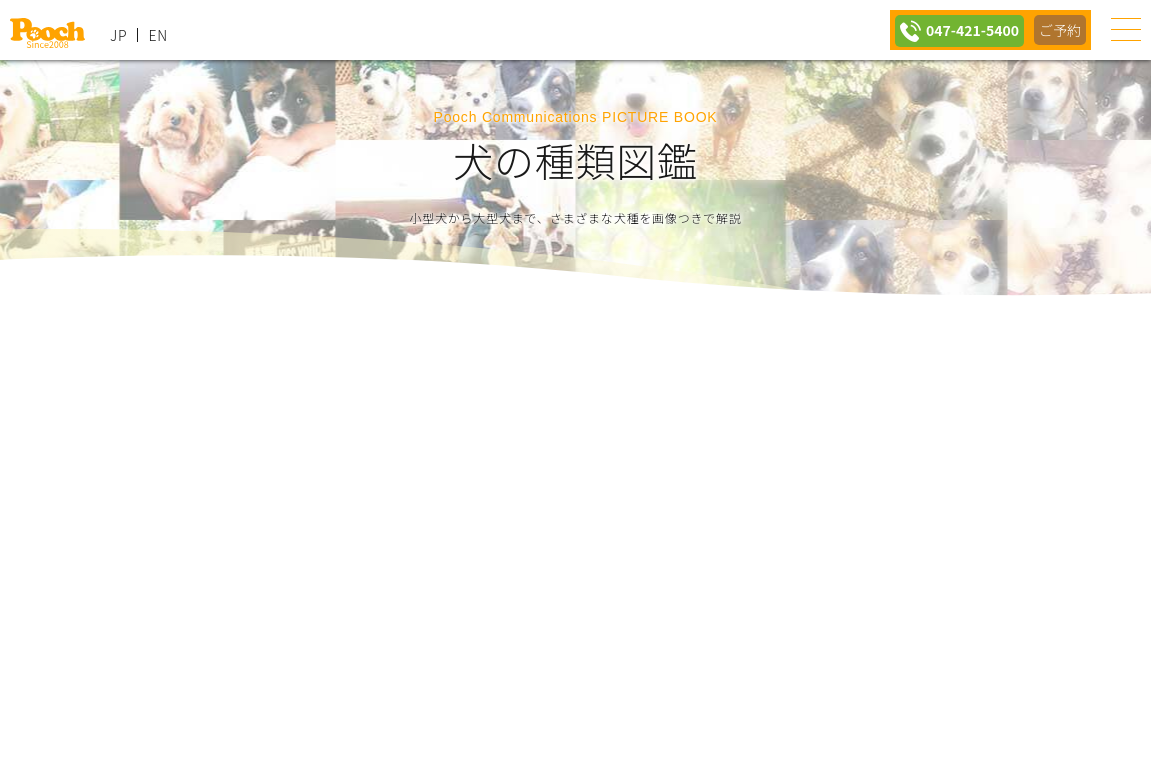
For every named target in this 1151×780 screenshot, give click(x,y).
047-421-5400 (965, 30)
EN (158, 35)
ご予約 (1059, 30)
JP (118, 35)
